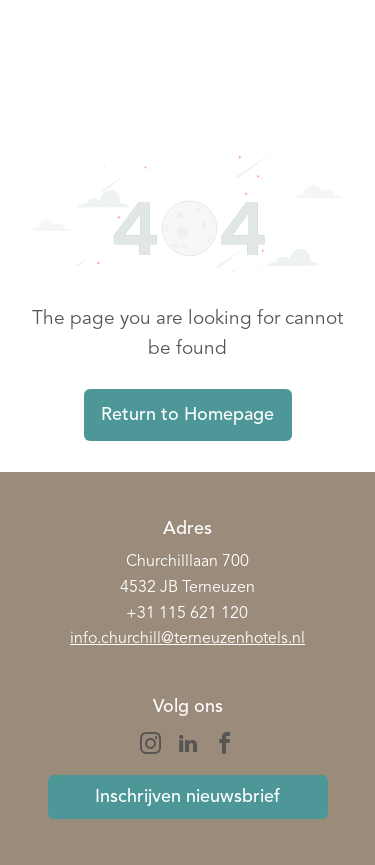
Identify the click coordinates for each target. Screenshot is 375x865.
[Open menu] (336, 61)
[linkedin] (188, 746)
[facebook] (225, 746)
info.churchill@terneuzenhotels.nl (187, 639)
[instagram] (151, 746)
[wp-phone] (45, 75)
